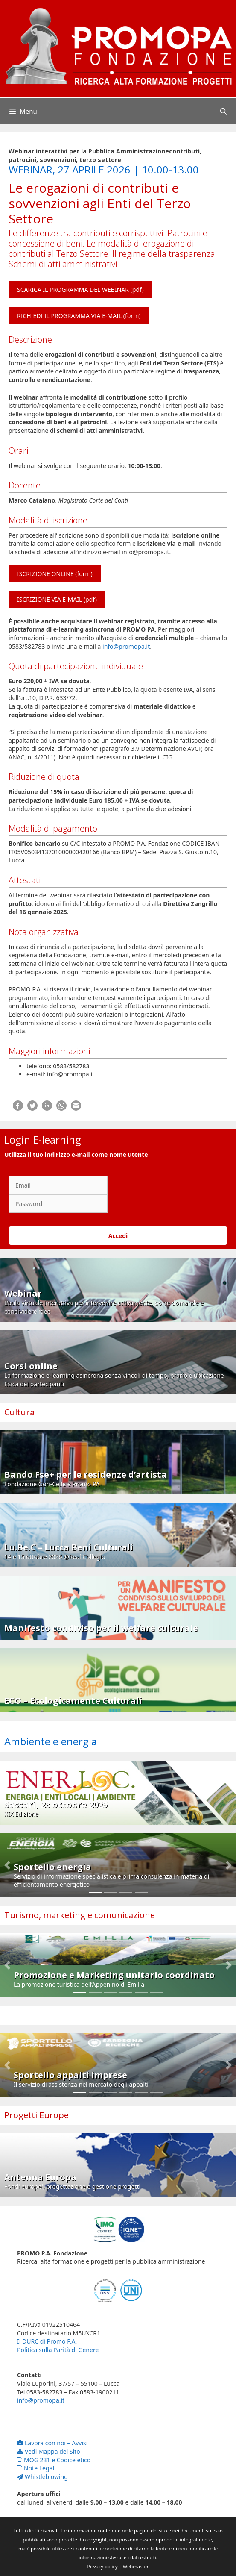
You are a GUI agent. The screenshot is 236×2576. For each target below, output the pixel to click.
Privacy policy (102, 2566)
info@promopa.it (126, 646)
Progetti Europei (37, 2115)
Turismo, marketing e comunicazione (79, 1915)
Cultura (19, 1412)
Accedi (118, 1236)
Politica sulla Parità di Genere (58, 2350)
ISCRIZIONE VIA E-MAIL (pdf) (57, 599)
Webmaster (136, 2566)
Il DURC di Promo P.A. (47, 2341)
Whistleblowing (42, 2477)
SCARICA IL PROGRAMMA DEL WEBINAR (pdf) (80, 289)
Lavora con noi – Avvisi (52, 2443)
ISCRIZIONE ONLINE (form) (55, 574)
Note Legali (36, 2468)
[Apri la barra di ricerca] (223, 111)
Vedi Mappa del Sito (48, 2451)
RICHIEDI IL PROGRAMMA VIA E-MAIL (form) (78, 316)
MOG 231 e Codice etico (53, 2460)
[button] (7, 1865)
